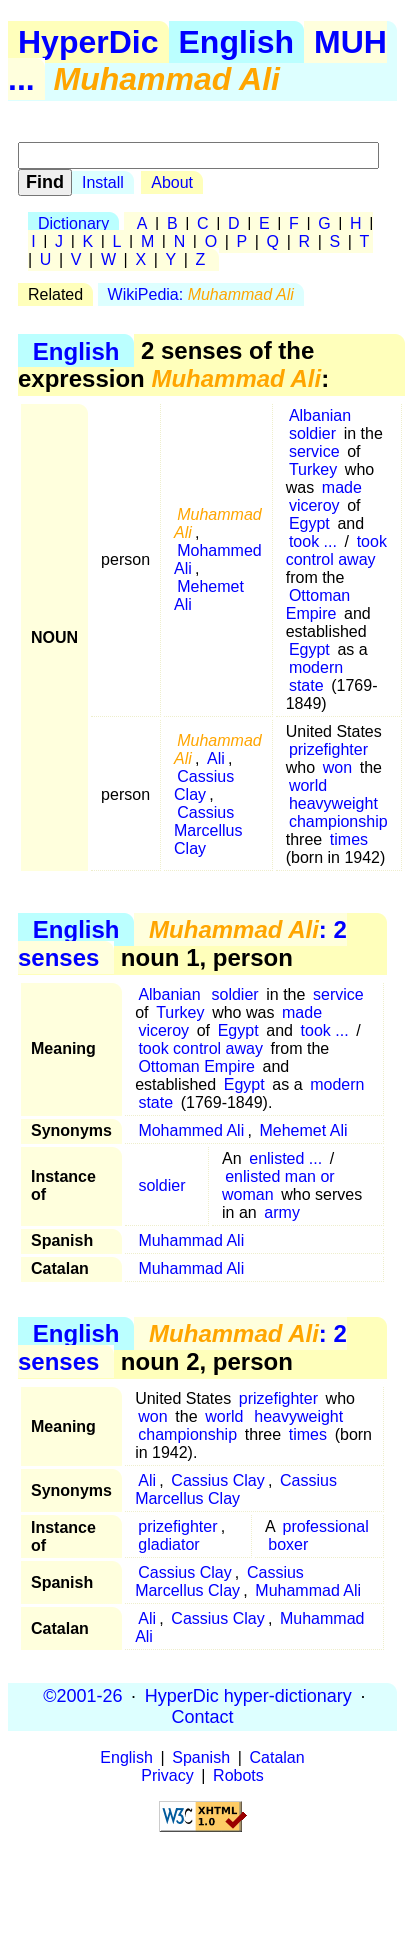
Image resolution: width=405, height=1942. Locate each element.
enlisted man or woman (278, 1185)
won (337, 767)
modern (316, 667)
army (282, 1212)
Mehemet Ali (209, 595)
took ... (313, 541)
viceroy (314, 505)
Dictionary (73, 223)
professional (325, 1526)
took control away (336, 550)
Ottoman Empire (318, 604)
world (308, 785)
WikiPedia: (201, 294)
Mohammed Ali (218, 559)
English (237, 42)
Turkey (313, 469)
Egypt (309, 523)
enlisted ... (285, 1158)
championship (338, 821)
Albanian (320, 415)
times (349, 839)
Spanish (201, 1757)
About (172, 182)
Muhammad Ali (191, 1240)
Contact (202, 1717)
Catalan (277, 1757)
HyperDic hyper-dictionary (248, 1696)
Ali (216, 758)
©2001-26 (82, 1696)
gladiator (168, 1544)
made (342, 487)
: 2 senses (182, 943)
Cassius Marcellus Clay (208, 830)
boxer (288, 1544)
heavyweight (333, 803)
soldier (312, 433)
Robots (238, 1775)
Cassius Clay (204, 785)
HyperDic (88, 42)
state (306, 685)
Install (103, 182)
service (314, 451)
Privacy (167, 1775)
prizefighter (328, 749)
